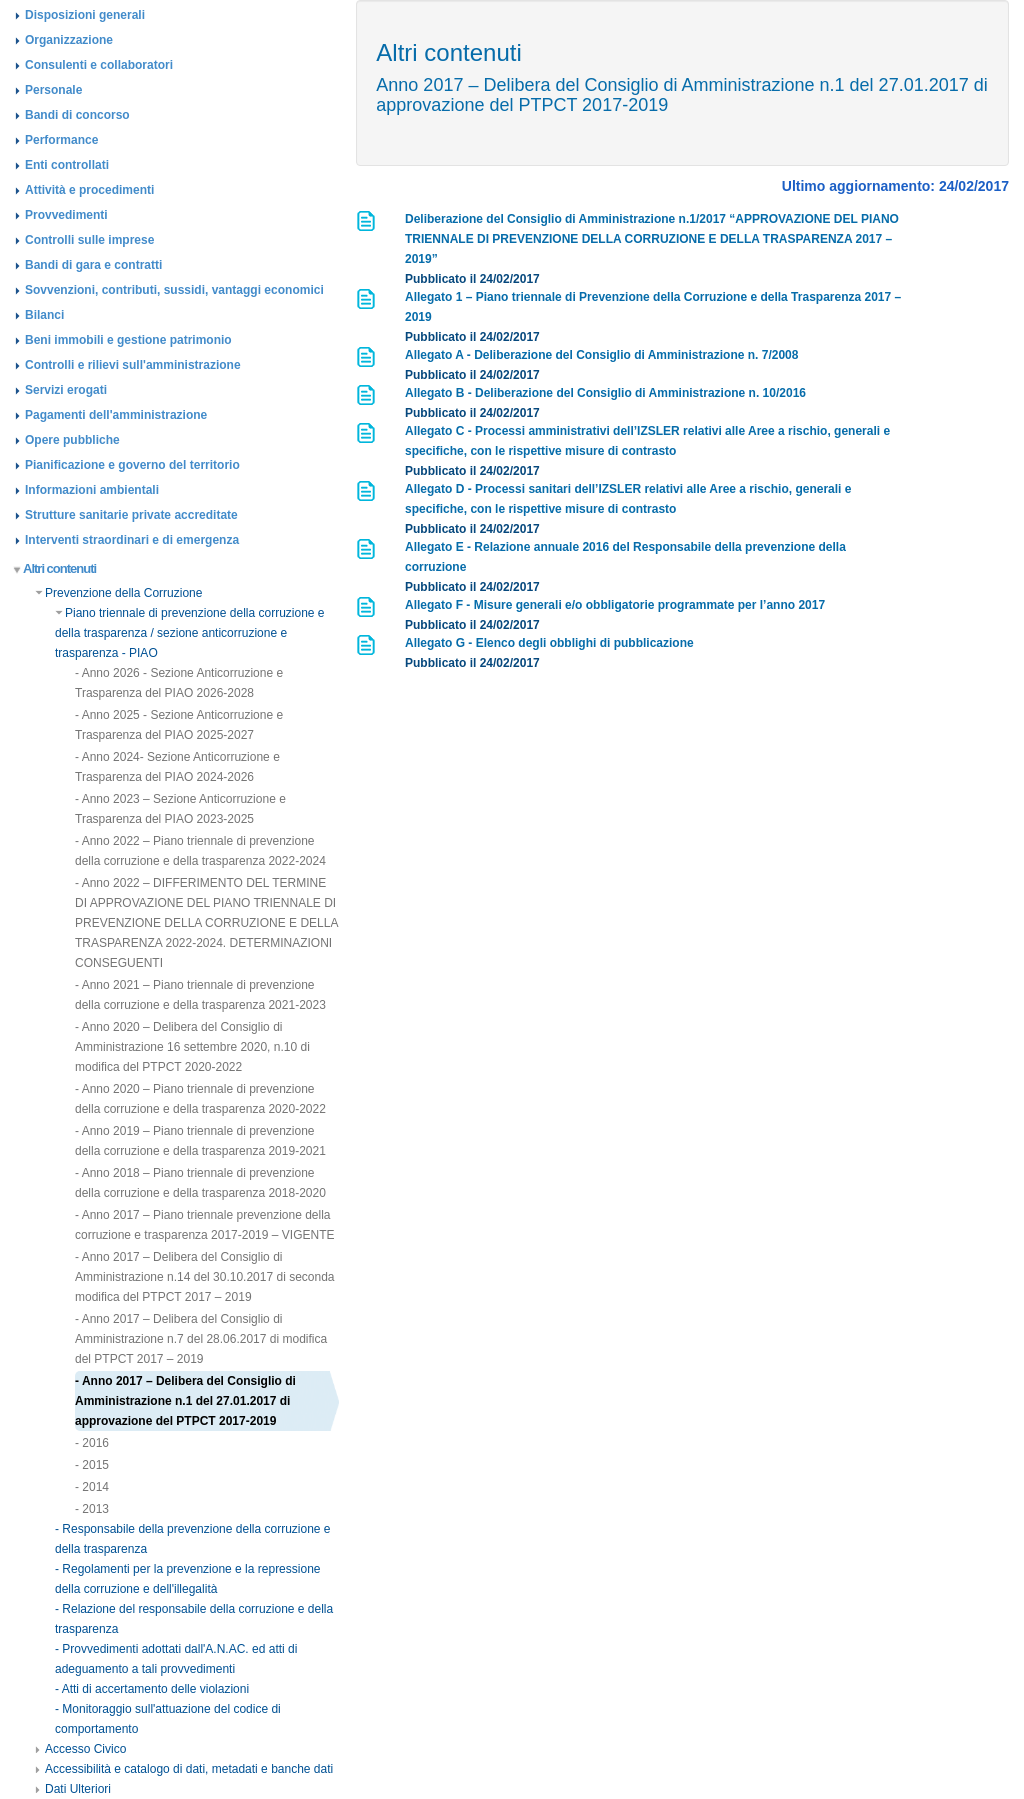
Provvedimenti (66, 215)
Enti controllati (67, 165)
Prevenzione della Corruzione (118, 593)
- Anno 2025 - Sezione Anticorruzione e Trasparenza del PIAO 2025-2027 (179, 725)
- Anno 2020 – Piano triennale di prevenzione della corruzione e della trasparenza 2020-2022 (200, 1099)
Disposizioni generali (85, 15)
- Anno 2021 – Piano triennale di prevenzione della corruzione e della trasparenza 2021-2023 (200, 995)
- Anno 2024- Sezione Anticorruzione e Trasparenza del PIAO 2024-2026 (177, 767)
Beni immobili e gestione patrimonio (128, 340)
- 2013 (92, 1509)
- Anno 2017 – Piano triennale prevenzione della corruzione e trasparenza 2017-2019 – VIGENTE (204, 1225)
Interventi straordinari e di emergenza (132, 540)
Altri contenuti (55, 568)
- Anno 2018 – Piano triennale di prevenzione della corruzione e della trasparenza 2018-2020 (200, 1183)
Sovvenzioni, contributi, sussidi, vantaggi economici (174, 290)
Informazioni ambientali (92, 490)
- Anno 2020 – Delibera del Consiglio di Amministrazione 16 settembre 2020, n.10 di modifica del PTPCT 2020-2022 (192, 1047)
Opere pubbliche (72, 440)
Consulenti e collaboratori (99, 65)
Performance (61, 140)
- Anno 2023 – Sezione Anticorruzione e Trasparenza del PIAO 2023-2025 (180, 809)
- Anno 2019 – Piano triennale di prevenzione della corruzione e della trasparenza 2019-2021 (200, 1141)
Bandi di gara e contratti (93, 265)
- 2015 (92, 1465)
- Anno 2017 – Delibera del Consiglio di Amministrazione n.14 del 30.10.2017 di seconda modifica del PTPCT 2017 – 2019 (205, 1277)
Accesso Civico (80, 1749)
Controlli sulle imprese (89, 240)
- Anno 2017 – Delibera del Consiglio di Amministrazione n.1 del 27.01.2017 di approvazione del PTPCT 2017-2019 (185, 1401)
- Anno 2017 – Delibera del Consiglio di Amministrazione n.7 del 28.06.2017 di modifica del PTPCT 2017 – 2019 (201, 1339)
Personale (53, 90)
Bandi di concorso (77, 115)
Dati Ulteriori (73, 1789)
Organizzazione (69, 40)
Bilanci (44, 315)
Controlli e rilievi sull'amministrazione (133, 365)
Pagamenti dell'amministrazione (116, 415)
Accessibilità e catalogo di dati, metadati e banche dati (184, 1769)
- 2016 (92, 1443)
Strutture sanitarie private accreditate (131, 515)
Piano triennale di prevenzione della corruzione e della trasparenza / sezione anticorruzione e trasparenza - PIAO (190, 633)
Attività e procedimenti (89, 190)
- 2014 (92, 1487)
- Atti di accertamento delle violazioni (152, 1689)
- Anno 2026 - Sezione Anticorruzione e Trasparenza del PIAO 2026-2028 (179, 683)
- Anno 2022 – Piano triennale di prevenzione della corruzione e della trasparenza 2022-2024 (200, 851)
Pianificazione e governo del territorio (132, 465)
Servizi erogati (66, 390)
